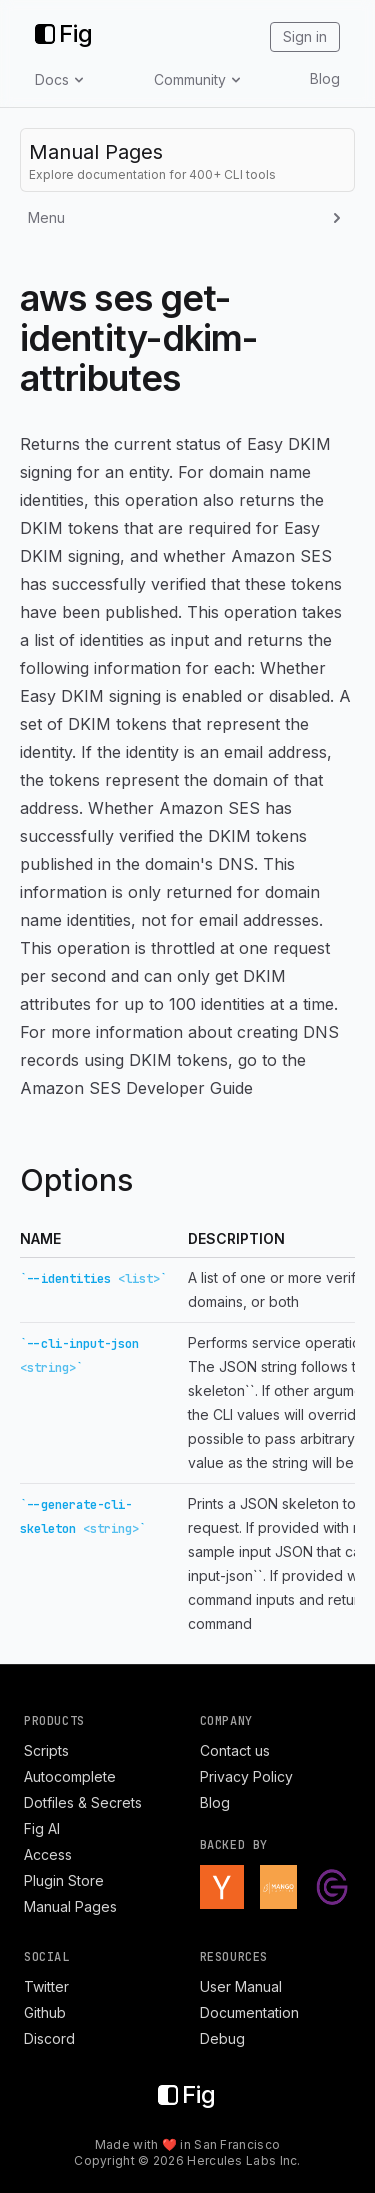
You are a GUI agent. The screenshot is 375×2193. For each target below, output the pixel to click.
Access (48, 1854)
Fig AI (42, 1828)
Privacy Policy (246, 1776)
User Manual (241, 1986)
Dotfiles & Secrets (83, 1802)
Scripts (46, 1750)
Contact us (235, 1750)
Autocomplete (70, 1776)
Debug (222, 2038)
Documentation (249, 2012)
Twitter (46, 1986)
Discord (49, 2038)
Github (45, 2012)
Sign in (305, 36)
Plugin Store (64, 1880)
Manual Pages (70, 1906)
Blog (325, 78)
